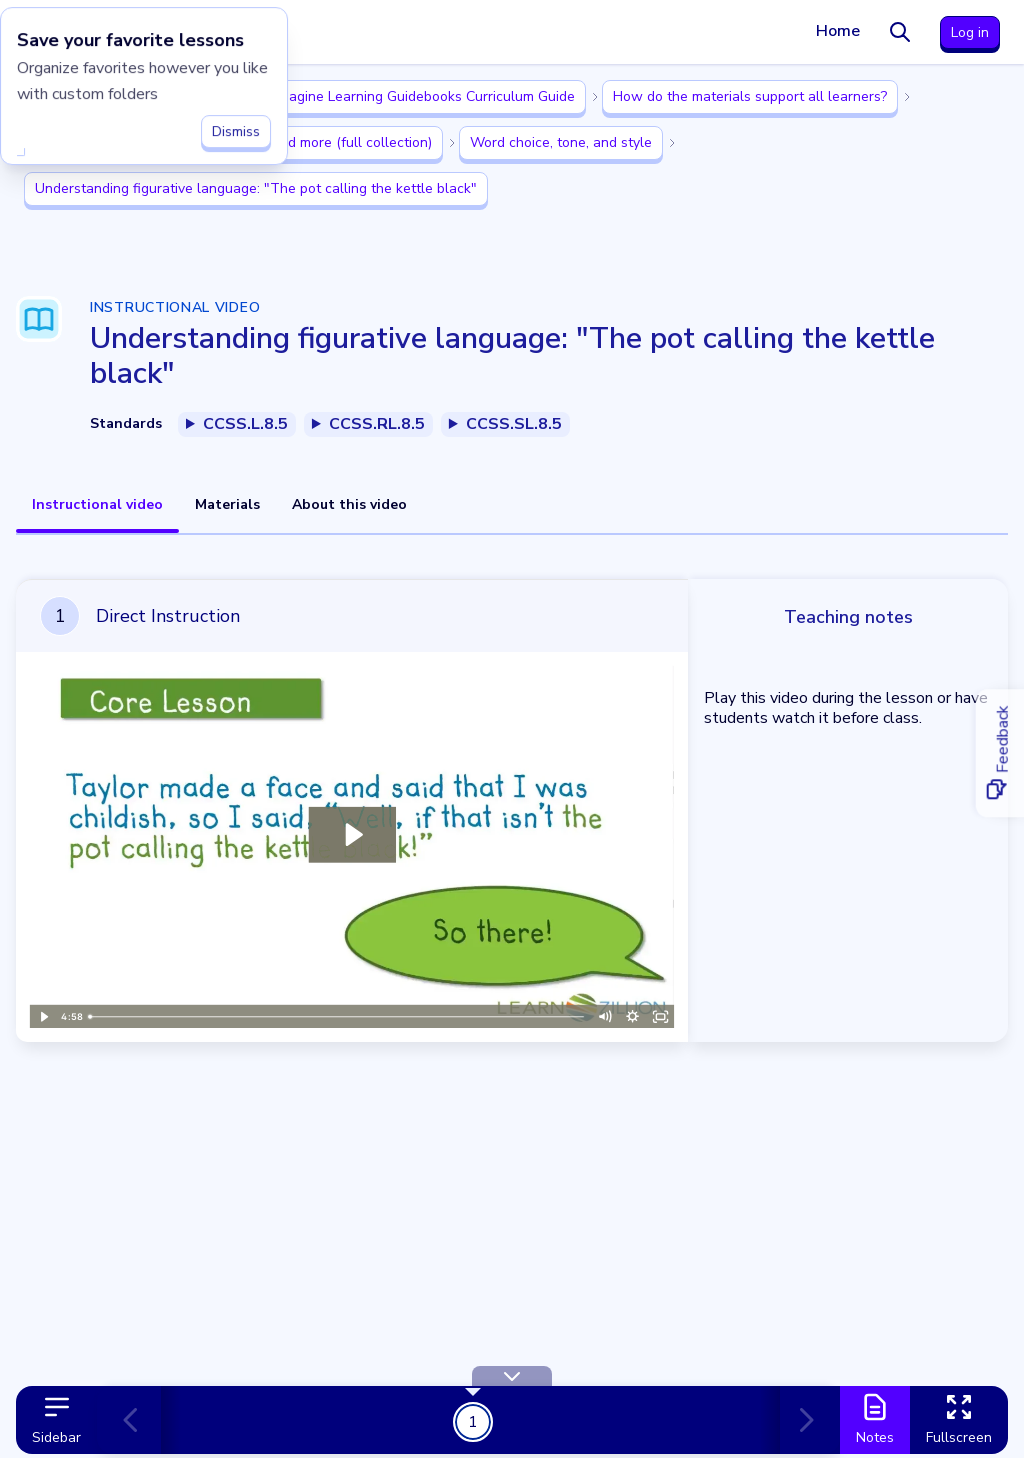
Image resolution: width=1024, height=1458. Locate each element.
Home (838, 31)
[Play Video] (43, 1017)
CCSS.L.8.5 (245, 424)
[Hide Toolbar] (512, 1376)
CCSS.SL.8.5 (514, 424)
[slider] (336, 1017)
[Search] (900, 32)
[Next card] (802, 1420)
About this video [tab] (349, 504)
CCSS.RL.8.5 (377, 424)
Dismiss (236, 126)
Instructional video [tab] (97, 504)
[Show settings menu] (633, 1017)
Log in (970, 32)
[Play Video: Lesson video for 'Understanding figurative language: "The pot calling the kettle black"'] (352, 835)
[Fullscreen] (661, 1017)
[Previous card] (139, 1420)
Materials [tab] (227, 504)
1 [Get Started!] (473, 1421)
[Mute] (605, 1017)
